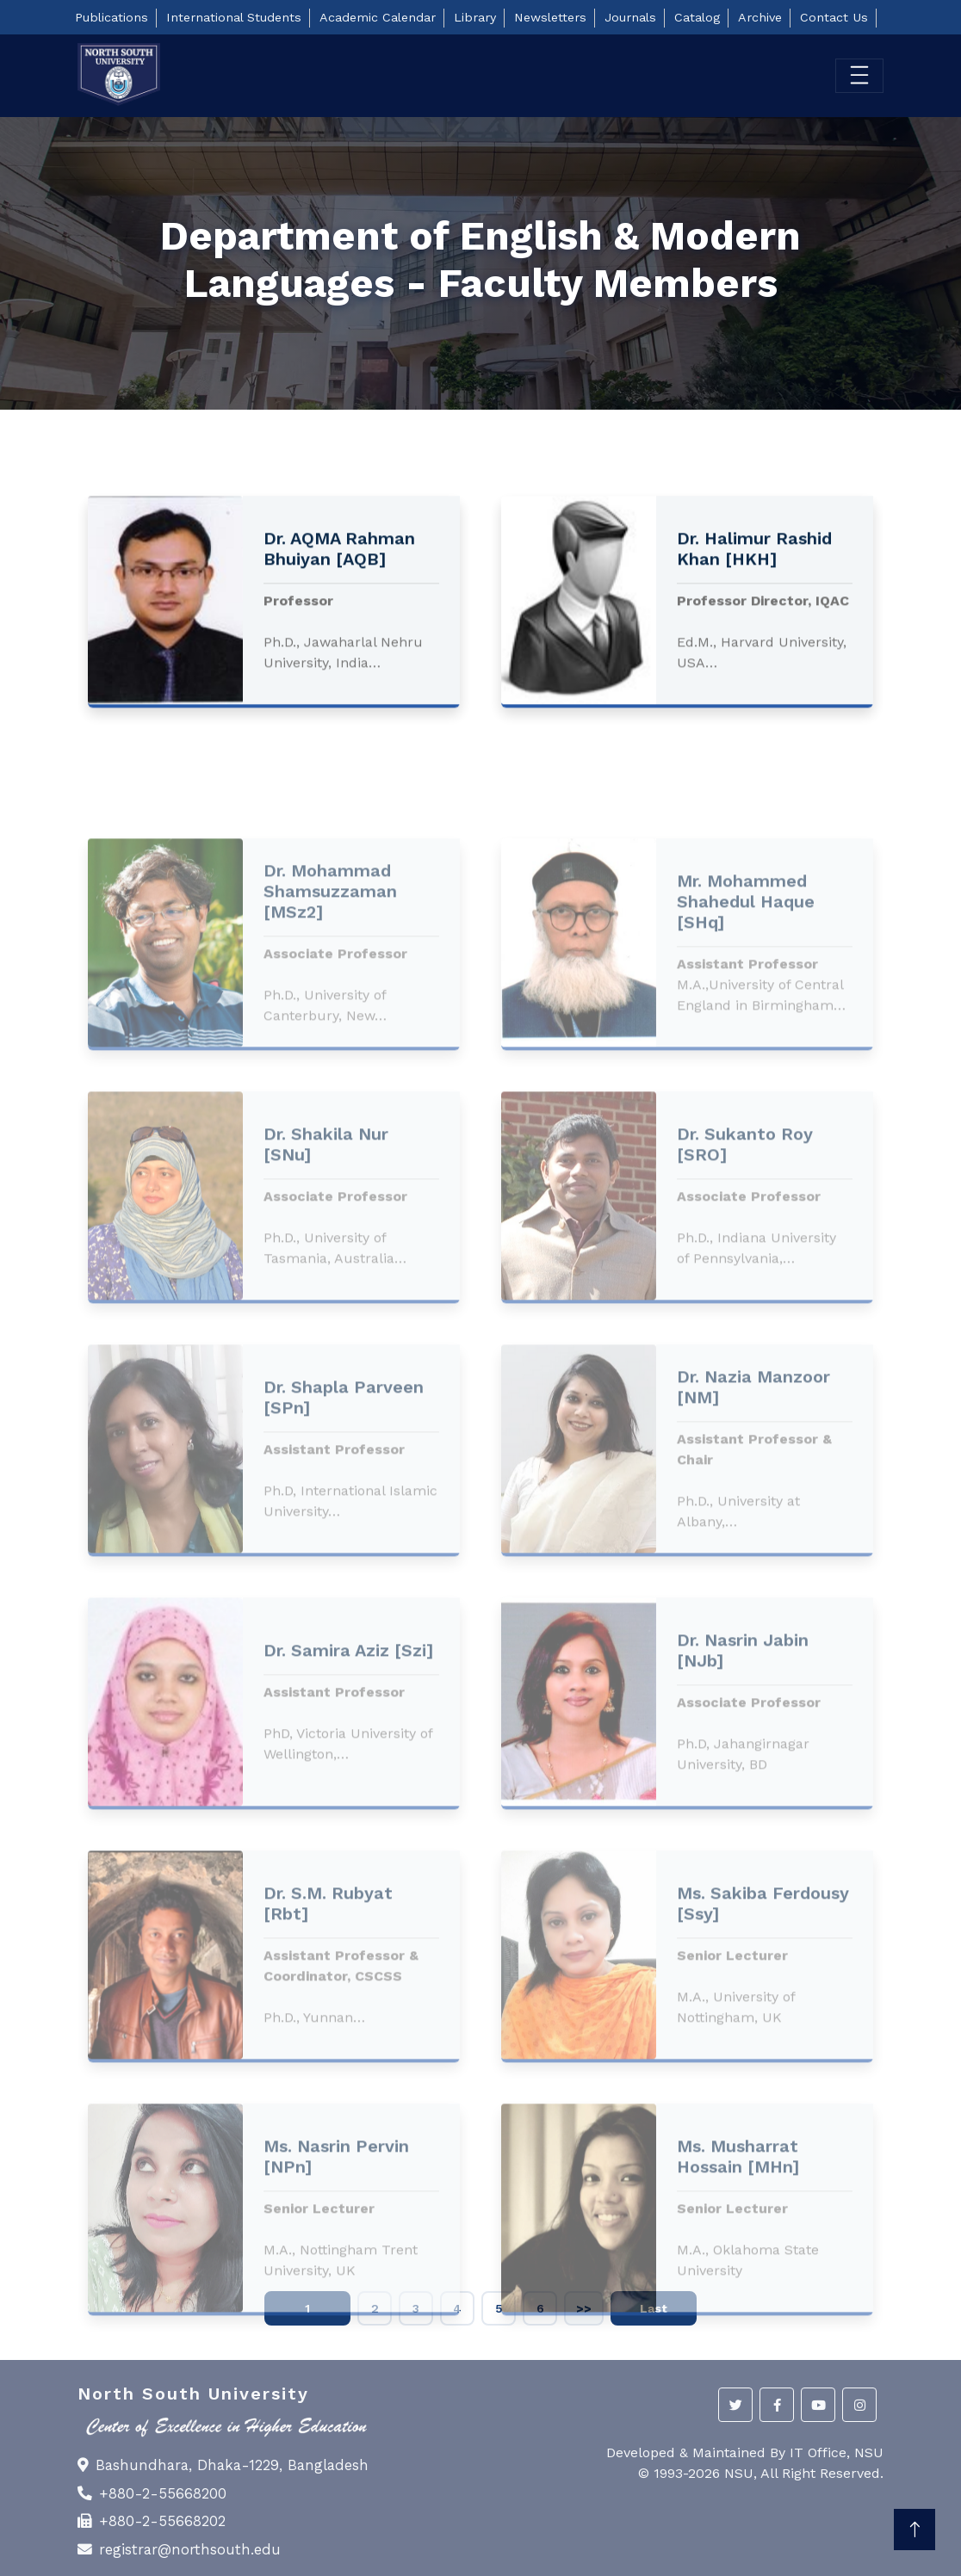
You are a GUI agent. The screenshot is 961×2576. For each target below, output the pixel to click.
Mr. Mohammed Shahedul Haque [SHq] (746, 1019)
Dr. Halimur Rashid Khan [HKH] (754, 565)
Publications (111, 17)
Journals (630, 17)
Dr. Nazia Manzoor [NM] (753, 1504)
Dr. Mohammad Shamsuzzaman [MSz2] (330, 1009)
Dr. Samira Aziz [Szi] (348, 1767)
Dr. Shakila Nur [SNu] (326, 1261)
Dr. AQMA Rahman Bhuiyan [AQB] (339, 565)
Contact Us (834, 17)
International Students (233, 17)
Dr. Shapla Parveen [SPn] (344, 1514)
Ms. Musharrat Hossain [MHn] (738, 2274)
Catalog (697, 17)
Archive (760, 17)
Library (475, 17)
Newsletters (550, 17)
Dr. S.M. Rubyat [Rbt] (328, 2021)
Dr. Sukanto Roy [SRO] (745, 1261)
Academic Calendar (377, 17)
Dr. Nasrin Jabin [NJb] (743, 1767)
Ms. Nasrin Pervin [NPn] (336, 2274)
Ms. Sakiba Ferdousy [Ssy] (763, 2021)
